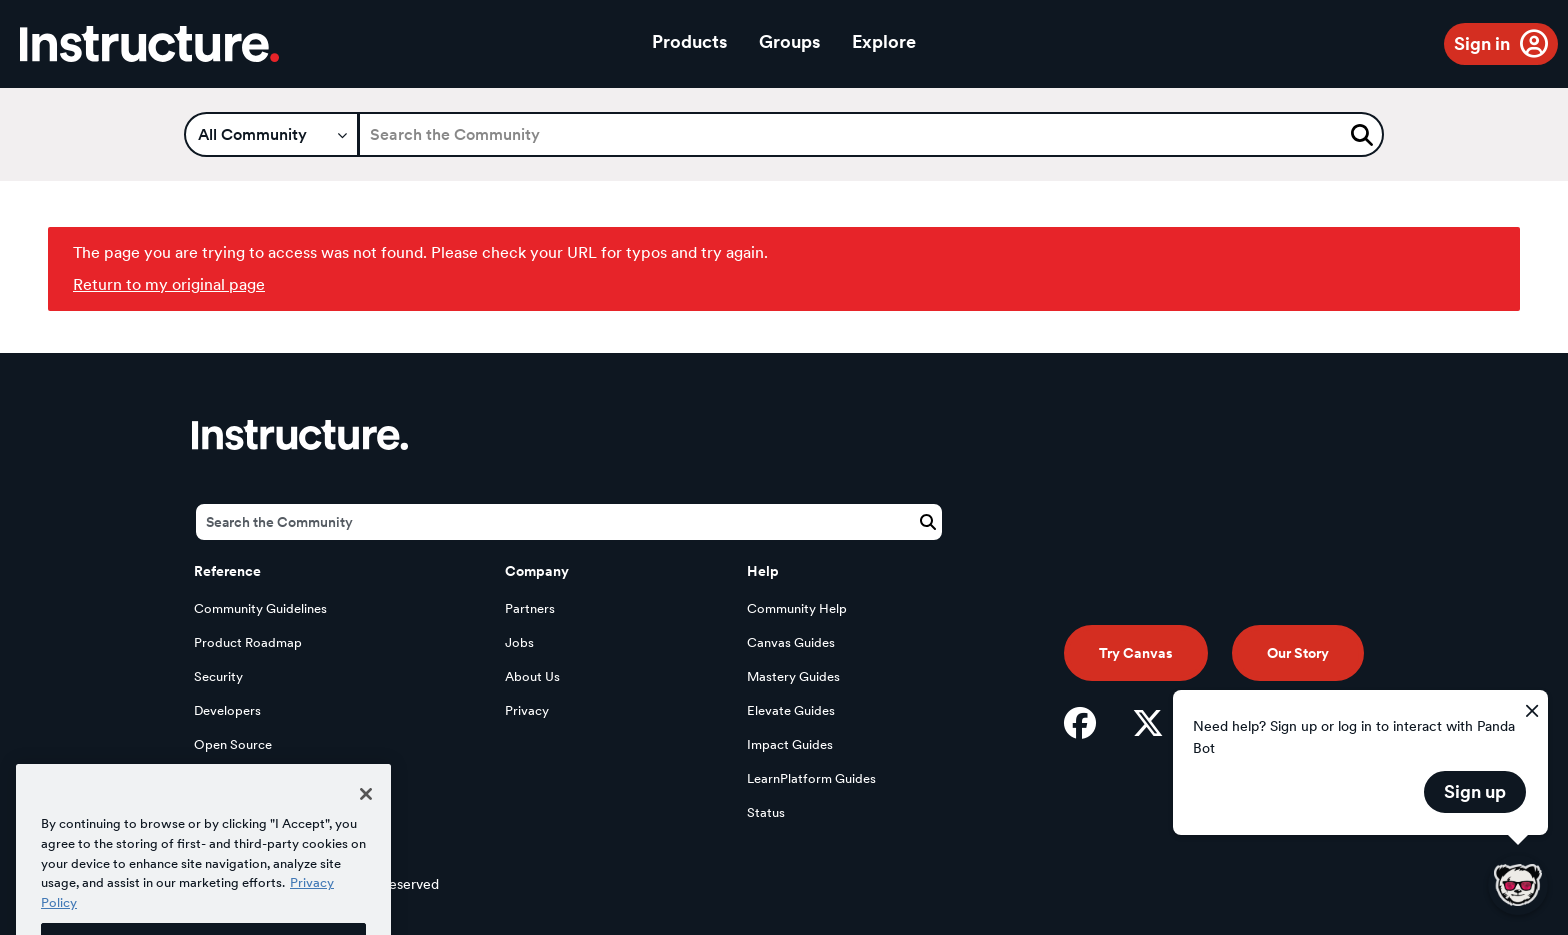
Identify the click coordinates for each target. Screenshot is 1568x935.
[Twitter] (1148, 723)
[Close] (366, 814)
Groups (789, 41)
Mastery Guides (793, 676)
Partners (530, 608)
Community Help (797, 608)
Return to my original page (169, 284)
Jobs (519, 642)
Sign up (1475, 791)
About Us (532, 676)
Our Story (1298, 653)
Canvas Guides (791, 642)
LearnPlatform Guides (811, 778)
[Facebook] (1080, 723)
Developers (227, 710)
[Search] (871, 134)
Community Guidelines (260, 608)
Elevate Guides (791, 710)
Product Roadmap (248, 642)
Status (766, 812)
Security (218, 676)
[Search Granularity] (271, 134)
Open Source (233, 744)
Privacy (527, 710)
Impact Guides (790, 744)
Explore (884, 41)
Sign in (1482, 43)
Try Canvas (1136, 653)
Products (689, 41)
